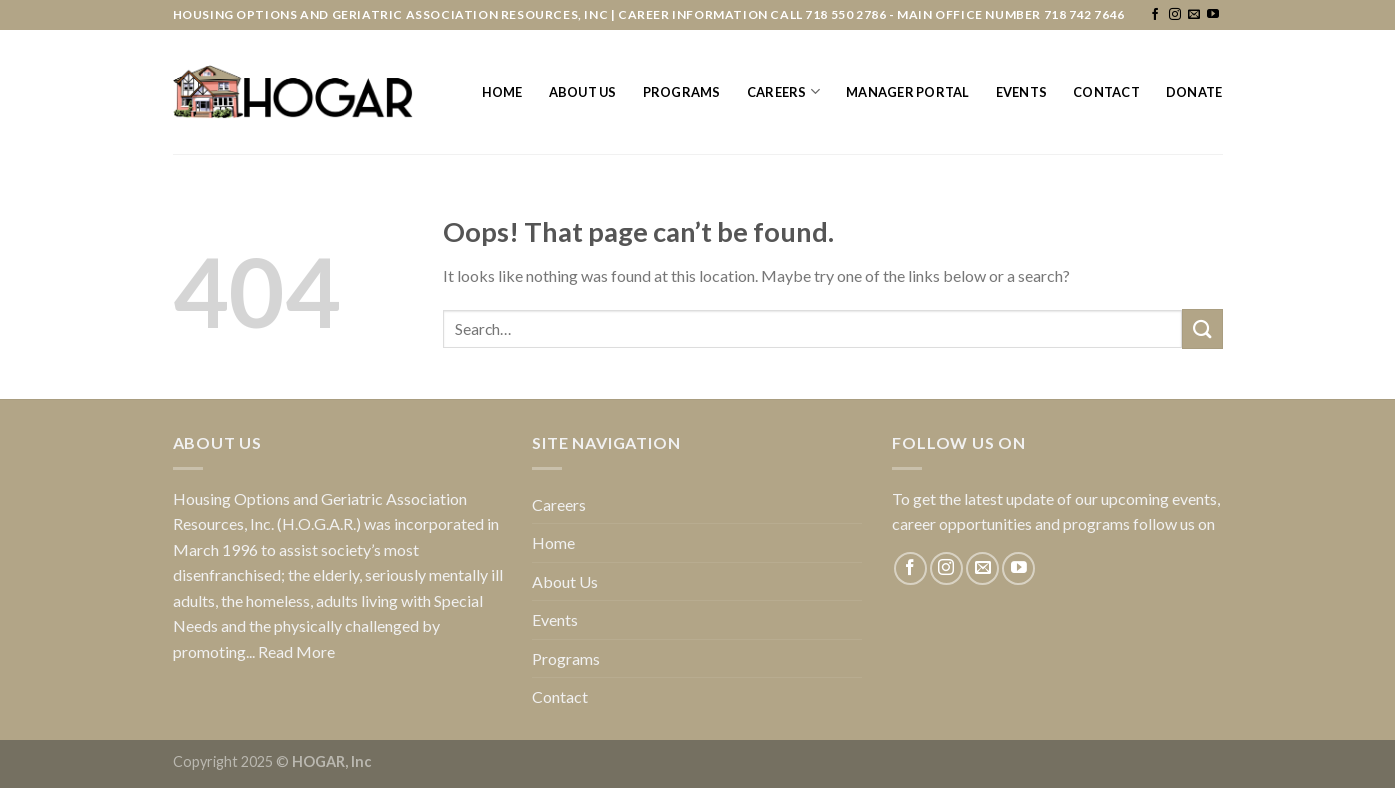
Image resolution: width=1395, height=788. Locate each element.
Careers (783, 91)
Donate (1194, 92)
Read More (296, 651)
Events (1022, 92)
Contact (1106, 92)
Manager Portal (908, 92)
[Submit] (1202, 328)
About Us (583, 92)
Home (502, 92)
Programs (682, 92)
